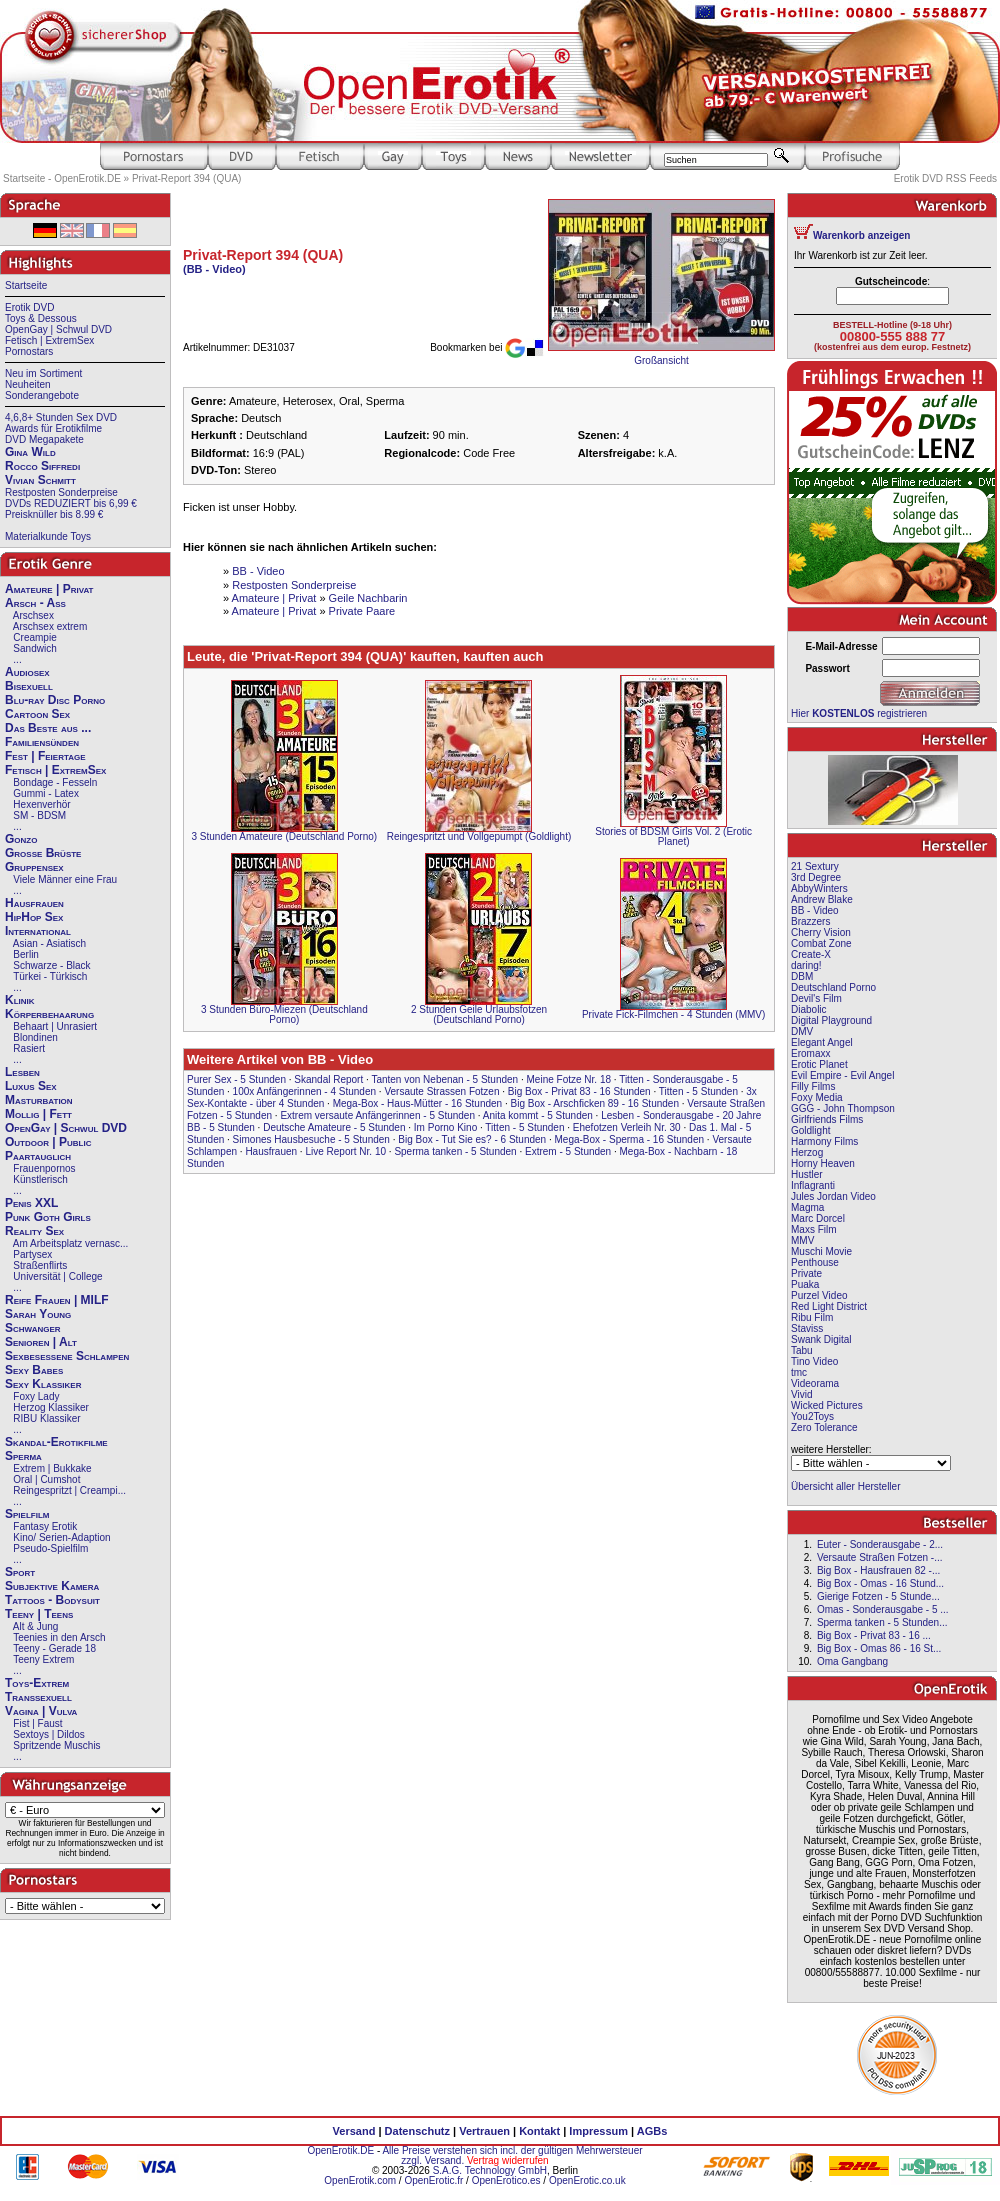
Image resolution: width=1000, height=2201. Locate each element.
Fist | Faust (37, 1723)
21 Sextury (815, 866)
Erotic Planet (819, 1064)
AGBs (652, 2131)
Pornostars (29, 351)
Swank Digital (821, 1339)
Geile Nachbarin (368, 598)
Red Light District (829, 1306)
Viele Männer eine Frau (65, 879)
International (38, 931)
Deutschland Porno (833, 987)
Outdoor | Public (48, 1142)
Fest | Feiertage (45, 756)
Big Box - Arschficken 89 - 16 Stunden (595, 1103)
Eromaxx (810, 1053)
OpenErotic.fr (433, 2180)
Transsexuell (38, 1697)
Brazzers (810, 921)
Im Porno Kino (445, 1127)
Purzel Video (819, 1295)
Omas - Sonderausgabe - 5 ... (883, 1609)
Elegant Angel (822, 1042)
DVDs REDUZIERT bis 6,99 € (71, 503)
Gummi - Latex (46, 793)
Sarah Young (38, 1314)
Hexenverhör (41, 804)
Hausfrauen (34, 903)
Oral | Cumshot (46, 1479)
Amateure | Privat (49, 589)
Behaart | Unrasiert (55, 1026)
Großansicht (661, 360)
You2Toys (812, 1416)
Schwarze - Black (51, 965)
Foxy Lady (36, 1396)
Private (806, 1273)
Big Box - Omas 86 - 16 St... (879, 1648)
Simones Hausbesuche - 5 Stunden (311, 1139)
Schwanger (33, 1328)
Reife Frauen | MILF (57, 1300)
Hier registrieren (859, 713)
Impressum (598, 2131)
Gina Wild (30, 452)
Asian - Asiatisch (49, 943)
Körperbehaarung (49, 1014)
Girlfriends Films (827, 1119)
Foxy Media (817, 1097)
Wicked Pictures (827, 1405)
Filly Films (813, 1086)
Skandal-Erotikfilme (56, 1442)
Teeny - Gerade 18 (54, 1648)
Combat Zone (821, 943)
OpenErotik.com (360, 2180)
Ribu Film (812, 1317)
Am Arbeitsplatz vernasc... (71, 1243)
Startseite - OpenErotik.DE (62, 178)
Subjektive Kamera (52, 1586)
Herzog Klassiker (51, 1407)
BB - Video (258, 571)
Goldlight (810, 1130)
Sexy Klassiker (43, 1384)
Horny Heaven (823, 1163)
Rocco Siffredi (42, 466)
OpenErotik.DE (340, 2150)
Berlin (26, 954)
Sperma (23, 1456)
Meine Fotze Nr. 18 (569, 1079)
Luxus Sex (31, 1086)
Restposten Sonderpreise (61, 492)
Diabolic (809, 1009)
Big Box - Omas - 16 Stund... (880, 1583)
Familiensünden (42, 742)
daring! (806, 965)
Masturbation (39, 1100)
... (17, 659)
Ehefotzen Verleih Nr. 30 (627, 1127)
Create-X (811, 954)
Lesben (22, 1072)
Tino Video (814, 1361)
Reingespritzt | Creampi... (69, 1490)
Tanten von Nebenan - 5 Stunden (444, 1079)
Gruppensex (34, 867)
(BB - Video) (214, 269)
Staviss (807, 1328)
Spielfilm (27, 1514)
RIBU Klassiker (46, 1418)
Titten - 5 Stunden (698, 1091)
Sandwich (34, 648)
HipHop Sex (34, 917)
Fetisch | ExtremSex (49, 340)
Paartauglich (38, 1156)
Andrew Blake (822, 899)
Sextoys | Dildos (49, 1734)
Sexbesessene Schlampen (67, 1356)
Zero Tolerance (824, 1427)
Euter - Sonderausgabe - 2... (880, 1544)
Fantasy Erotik (45, 1526)
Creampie (34, 637)
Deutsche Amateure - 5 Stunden (334, 1127)
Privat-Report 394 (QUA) (186, 178)
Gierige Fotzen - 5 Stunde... (878, 1596)
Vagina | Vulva (41, 1711)
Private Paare (362, 611)
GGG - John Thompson (843, 1108)
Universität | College (57, 1276)
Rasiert (29, 1048)
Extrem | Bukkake (52, 1468)
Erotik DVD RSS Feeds (945, 178)
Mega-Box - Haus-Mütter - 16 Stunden (418, 1103)
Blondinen (35, 1037)
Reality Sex (34, 1231)
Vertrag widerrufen (508, 2160)
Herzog (807, 1152)
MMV (802, 1240)
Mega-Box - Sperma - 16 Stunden (630, 1139)
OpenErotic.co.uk (587, 2180)
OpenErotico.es (506, 2180)
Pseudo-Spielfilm (50, 1548)
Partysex (32, 1254)
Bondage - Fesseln (55, 782)
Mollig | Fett (38, 1114)
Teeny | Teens (39, 1614)
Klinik (20, 1000)
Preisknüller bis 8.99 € (54, 514)
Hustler (807, 1174)
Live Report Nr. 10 (345, 1151)
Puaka (805, 1284)
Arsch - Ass (35, 603)
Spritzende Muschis (56, 1745)
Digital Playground (831, 1020)
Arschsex (33, 615)
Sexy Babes (34, 1370)
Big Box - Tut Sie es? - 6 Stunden (472, 1139)
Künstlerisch (40, 1179)
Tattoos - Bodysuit (52, 1600)
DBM (802, 976)
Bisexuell (29, 686)
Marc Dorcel (818, 1218)
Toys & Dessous (41, 318)
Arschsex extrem (50, 626)
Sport (20, 1572)
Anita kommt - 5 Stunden (538, 1115)
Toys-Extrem (37, 1683)
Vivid (802, 1394)
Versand (354, 2131)
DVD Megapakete (44, 439)
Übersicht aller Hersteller (845, 1486)
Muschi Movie (821, 1251)
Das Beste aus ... (48, 728)
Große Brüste (43, 853)
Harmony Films (824, 1141)
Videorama (815, 1383)
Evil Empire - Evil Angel (842, 1075)
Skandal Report (328, 1079)
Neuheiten (28, 384)
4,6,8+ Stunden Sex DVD (61, 417)
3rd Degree (816, 877)
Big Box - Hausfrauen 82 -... (878, 1570)
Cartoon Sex (37, 714)
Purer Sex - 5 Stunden (236, 1079)
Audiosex (27, 672)
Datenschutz (417, 2131)
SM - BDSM (39, 815)
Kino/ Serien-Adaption (61, 1537)
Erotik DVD (29, 307)
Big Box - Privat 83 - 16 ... (874, 1635)
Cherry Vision (821, 932)
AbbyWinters (819, 888)
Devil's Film (816, 998)
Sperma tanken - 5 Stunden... (882, 1622)
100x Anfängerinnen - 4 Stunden (304, 1091)
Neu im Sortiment (43, 373)
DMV (802, 1031)
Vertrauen (484, 2131)
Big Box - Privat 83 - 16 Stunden (579, 1091)
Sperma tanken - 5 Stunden (455, 1151)
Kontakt (539, 2131)
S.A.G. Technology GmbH (490, 2170)
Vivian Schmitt (40, 480)
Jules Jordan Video (833, 1196)
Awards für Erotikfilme (53, 428)
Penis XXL (31, 1203)
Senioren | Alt (41, 1342)
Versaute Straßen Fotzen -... (880, 1557)
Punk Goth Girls (48, 1217)
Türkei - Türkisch (50, 976)
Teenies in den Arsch (59, 1637)
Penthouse (815, 1262)
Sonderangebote (42, 395)
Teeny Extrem (43, 1659)
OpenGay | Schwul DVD (58, 329)
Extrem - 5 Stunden (568, 1151)
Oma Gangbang (852, 1661)
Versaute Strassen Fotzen (441, 1091)
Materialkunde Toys (48, 536)
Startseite (26, 285)
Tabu (802, 1350)
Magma (807, 1207)
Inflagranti (813, 1185)
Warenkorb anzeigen (861, 235)
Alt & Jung (36, 1626)
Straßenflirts (40, 1265)
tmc (799, 1372)
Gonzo (21, 839)
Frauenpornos (44, 1168)
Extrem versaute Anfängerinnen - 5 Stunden (377, 1115)
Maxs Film (814, 1229)
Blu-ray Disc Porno (55, 700)
